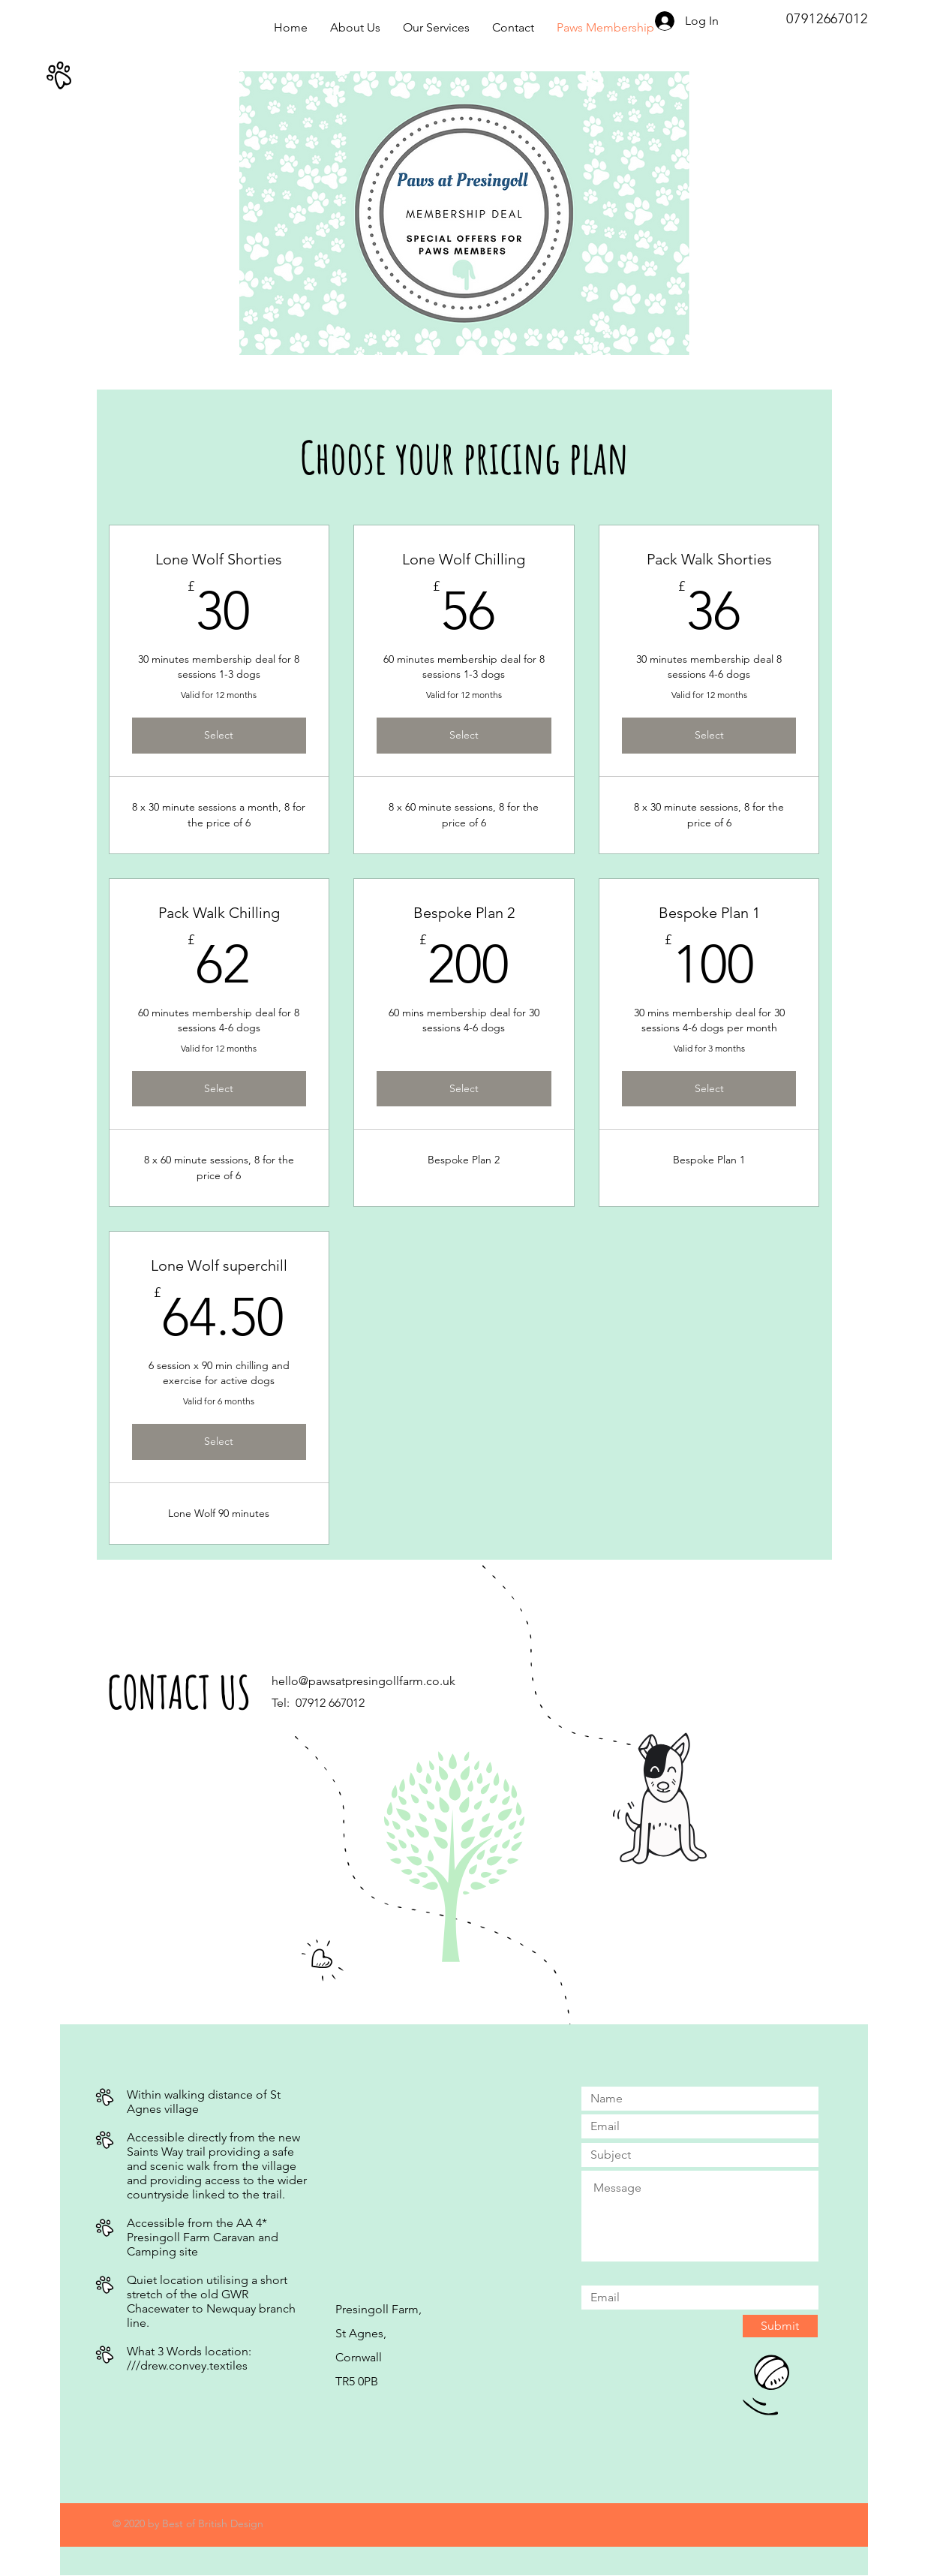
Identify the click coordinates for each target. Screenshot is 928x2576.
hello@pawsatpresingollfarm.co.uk (363, 1681)
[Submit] (780, 2326)
